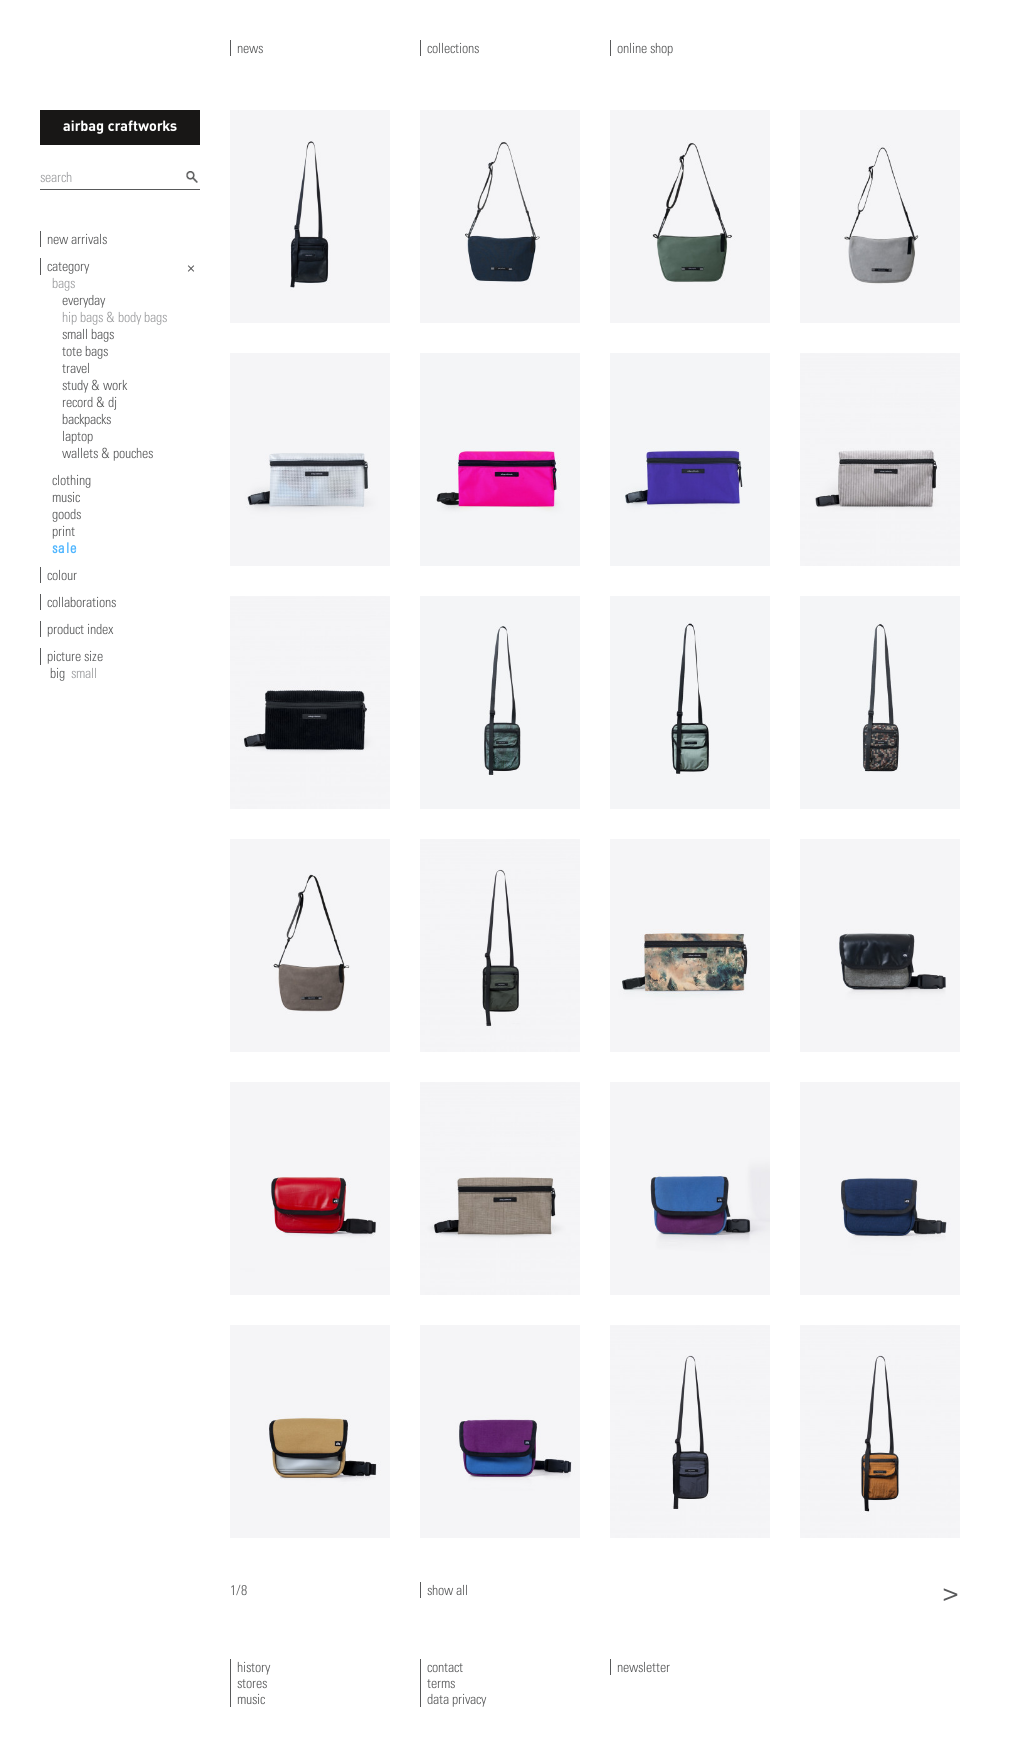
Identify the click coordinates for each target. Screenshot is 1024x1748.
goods (66, 514)
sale (65, 548)
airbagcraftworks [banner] (120, 127)
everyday (83, 300)
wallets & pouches (107, 453)
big (57, 673)
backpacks (86, 419)
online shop (645, 48)
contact (445, 1667)
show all (447, 1590)
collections (453, 48)
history (253, 1667)
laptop (77, 436)
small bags (88, 334)
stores (252, 1683)
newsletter (643, 1667)
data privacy (456, 1699)
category (68, 266)
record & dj (89, 402)
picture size (75, 656)
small (84, 673)
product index (80, 629)
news (250, 48)
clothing (71, 480)
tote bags (85, 351)
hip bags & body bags (114, 317)
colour (62, 575)
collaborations (81, 602)
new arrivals (77, 239)
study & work (94, 385)
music (66, 497)
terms (441, 1683)
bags (63, 283)
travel (76, 368)
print (63, 531)
